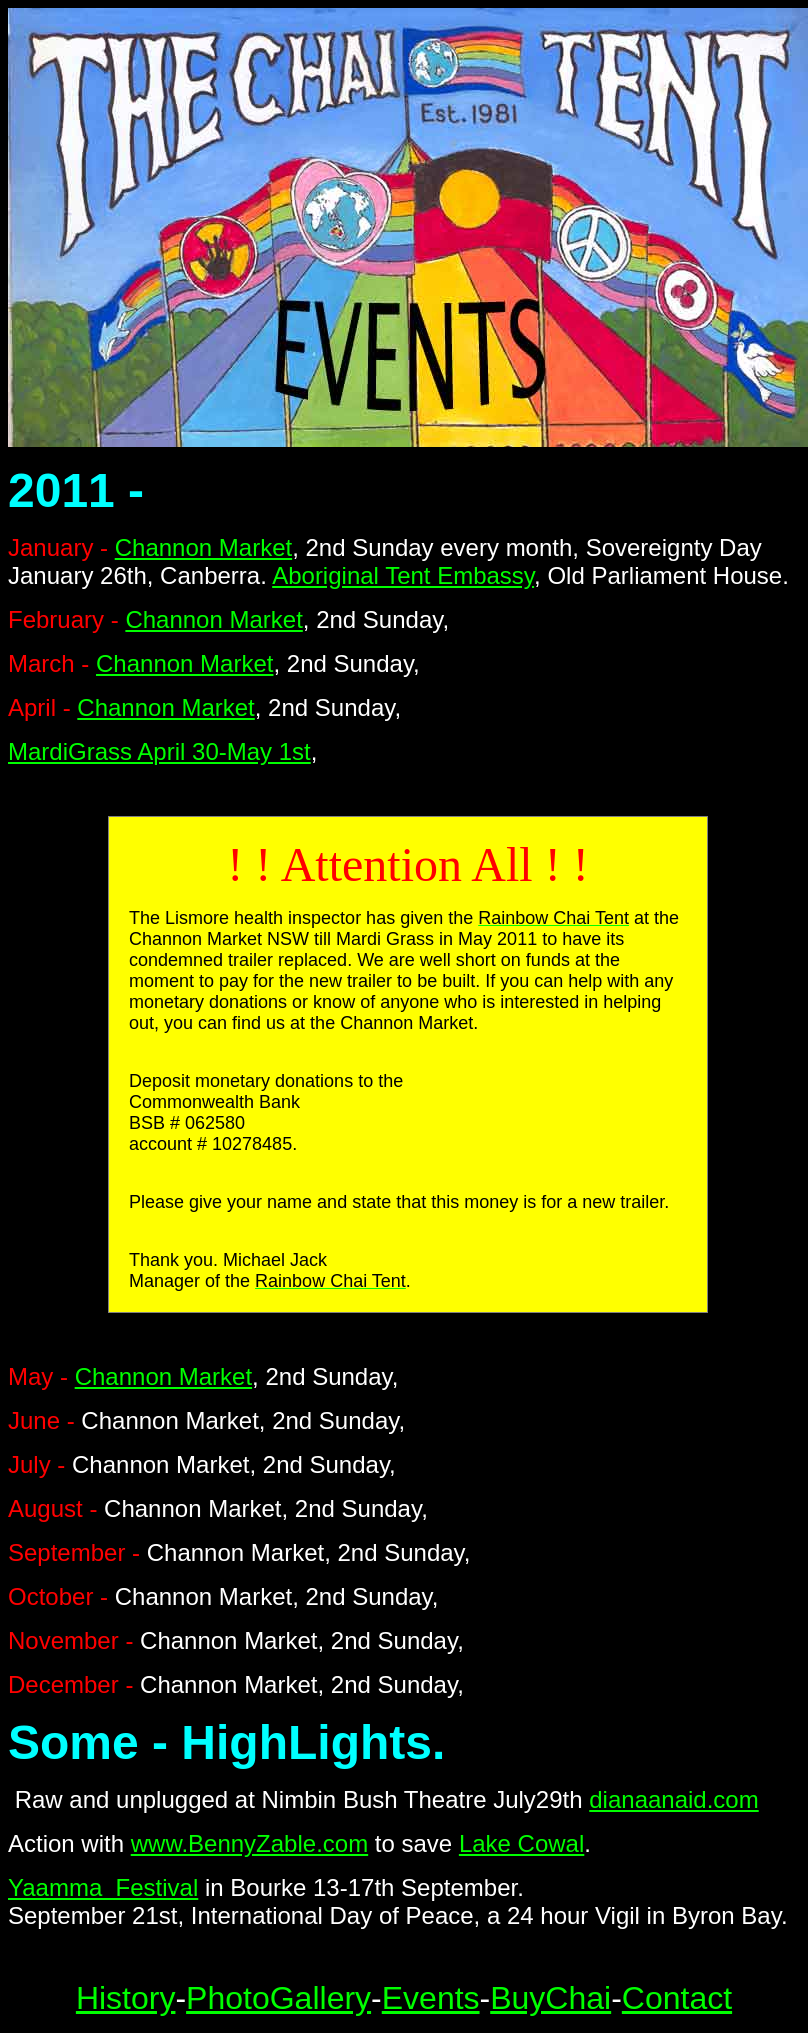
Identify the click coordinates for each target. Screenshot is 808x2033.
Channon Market (203, 547)
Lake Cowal (521, 1843)
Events (431, 1998)
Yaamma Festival (103, 1887)
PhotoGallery (278, 1998)
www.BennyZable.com (249, 1843)
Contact (677, 1998)
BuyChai (550, 1998)
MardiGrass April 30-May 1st (159, 751)
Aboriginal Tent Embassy (403, 575)
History (126, 1998)
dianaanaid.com (673, 1799)
